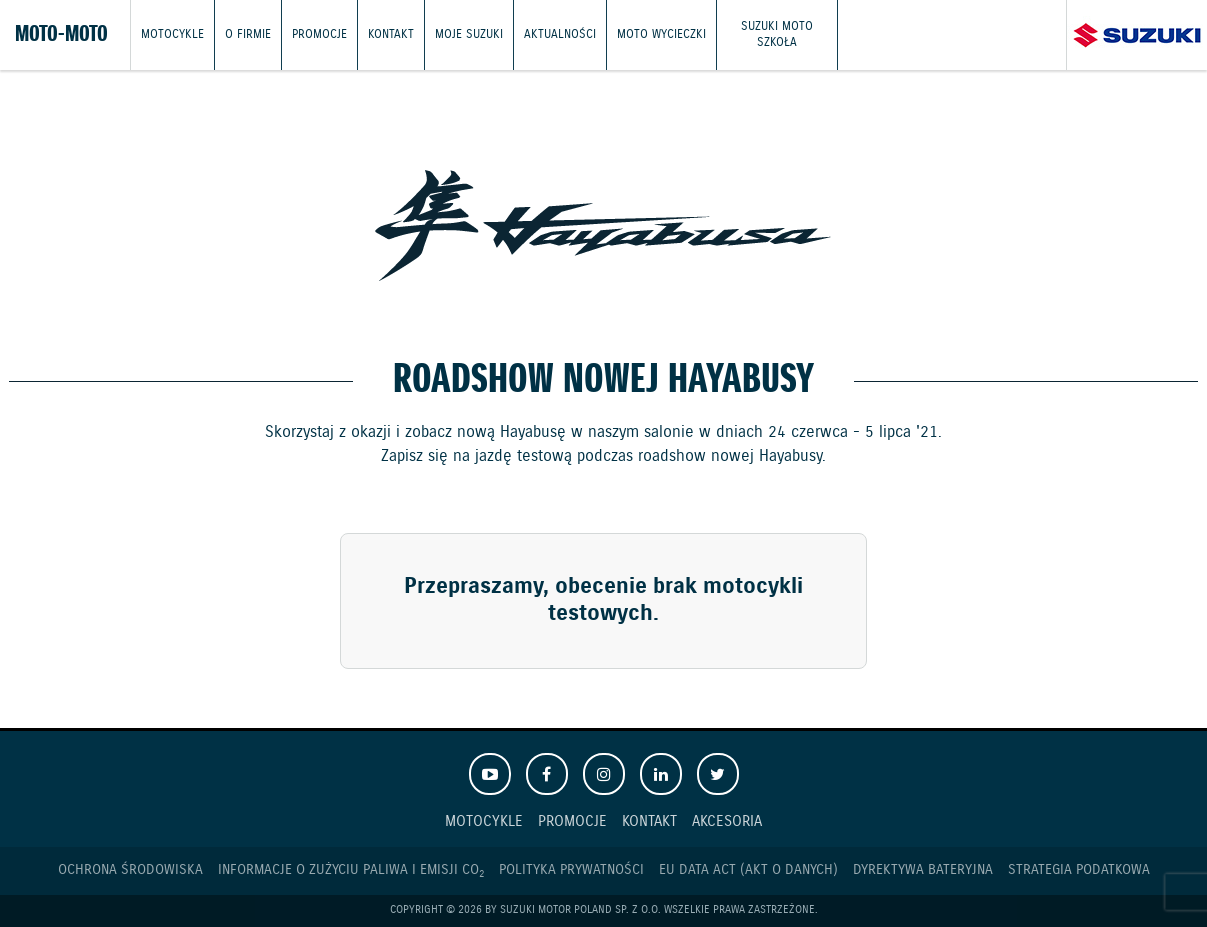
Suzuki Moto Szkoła (777, 34)
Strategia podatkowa (1079, 870)
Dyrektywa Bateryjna (923, 870)
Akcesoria (727, 821)
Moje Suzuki (469, 34)
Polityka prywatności (571, 870)
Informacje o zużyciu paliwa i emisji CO (351, 870)
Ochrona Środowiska (130, 870)
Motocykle (172, 34)
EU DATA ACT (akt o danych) (748, 870)
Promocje (319, 34)
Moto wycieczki (661, 34)
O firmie (248, 34)
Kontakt (391, 34)
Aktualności (560, 34)
